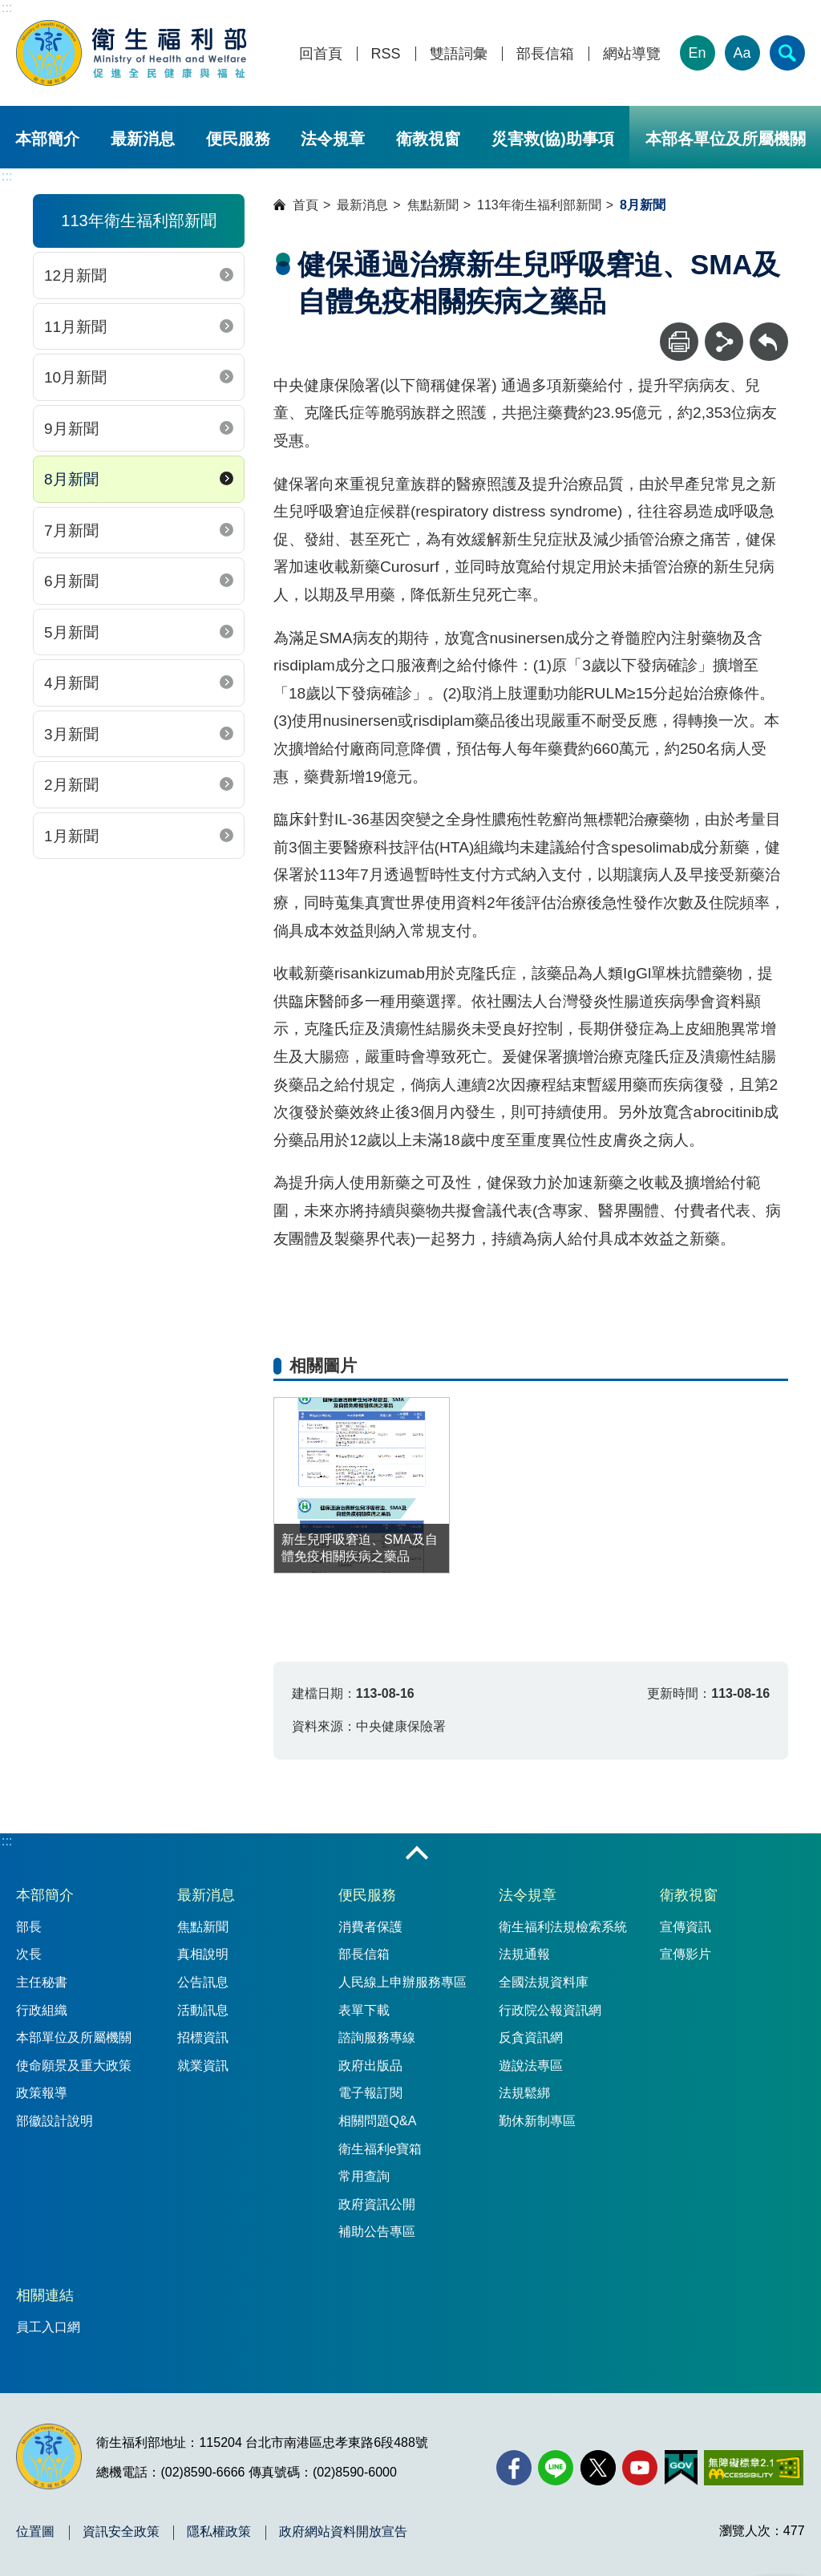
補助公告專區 (376, 2231)
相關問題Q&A (377, 2121)
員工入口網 (48, 2327)
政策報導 (41, 2093)
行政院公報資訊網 (550, 2010)
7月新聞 (71, 530)
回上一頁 (769, 330)
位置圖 (35, 2531)
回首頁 (320, 54)
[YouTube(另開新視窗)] (639, 2467)
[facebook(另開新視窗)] (514, 2467)
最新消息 (143, 139)
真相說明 (203, 1954)
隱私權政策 (219, 2531)
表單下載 (364, 2010)
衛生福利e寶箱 (380, 2149)
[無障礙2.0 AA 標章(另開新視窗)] (753, 2467)
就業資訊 (203, 2065)
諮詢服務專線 (376, 2037)
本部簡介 (47, 139)
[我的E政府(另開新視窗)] (681, 2467)
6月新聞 (71, 581)
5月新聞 (71, 632)
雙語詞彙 (458, 54)
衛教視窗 (428, 139)
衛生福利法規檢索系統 (563, 1927)
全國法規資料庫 (543, 1982)
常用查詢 (364, 2176)
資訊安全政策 (121, 2531)
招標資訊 (203, 2037)
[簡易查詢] (787, 53)
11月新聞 (75, 326)
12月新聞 (75, 275)
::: (7, 7)
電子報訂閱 (370, 2093)
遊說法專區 (531, 2065)
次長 (29, 1954)
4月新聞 (71, 682)
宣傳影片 (685, 1954)
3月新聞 (71, 734)
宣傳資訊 (685, 1927)
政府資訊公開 (376, 2204)
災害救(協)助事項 (552, 139)
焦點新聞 (433, 205)
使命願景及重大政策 (73, 2065)
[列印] (679, 341)
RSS (386, 54)
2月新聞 (71, 784)
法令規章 (333, 139)
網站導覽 (632, 54)
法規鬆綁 (524, 2093)
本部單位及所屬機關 (73, 2037)
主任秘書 (41, 1982)
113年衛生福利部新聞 (539, 205)
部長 (29, 1927)
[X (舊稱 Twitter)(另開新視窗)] (598, 2467)
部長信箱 (545, 54)
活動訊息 (203, 2010)
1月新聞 (71, 836)
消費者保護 (370, 1927)
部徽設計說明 (54, 2121)
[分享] (724, 341)
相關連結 (45, 2295)
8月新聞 (71, 479)
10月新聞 (75, 377)
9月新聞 (71, 428)
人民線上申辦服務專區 (402, 1982)
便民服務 (238, 139)
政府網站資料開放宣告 (343, 2531)
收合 (417, 1854)
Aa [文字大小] (742, 53)
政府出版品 (370, 2065)
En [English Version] (697, 53)
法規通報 (524, 1954)
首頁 (305, 205)
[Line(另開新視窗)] (555, 2467)
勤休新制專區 (537, 2121)
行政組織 (41, 2010)
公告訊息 (203, 1982)
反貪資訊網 (531, 2037)
